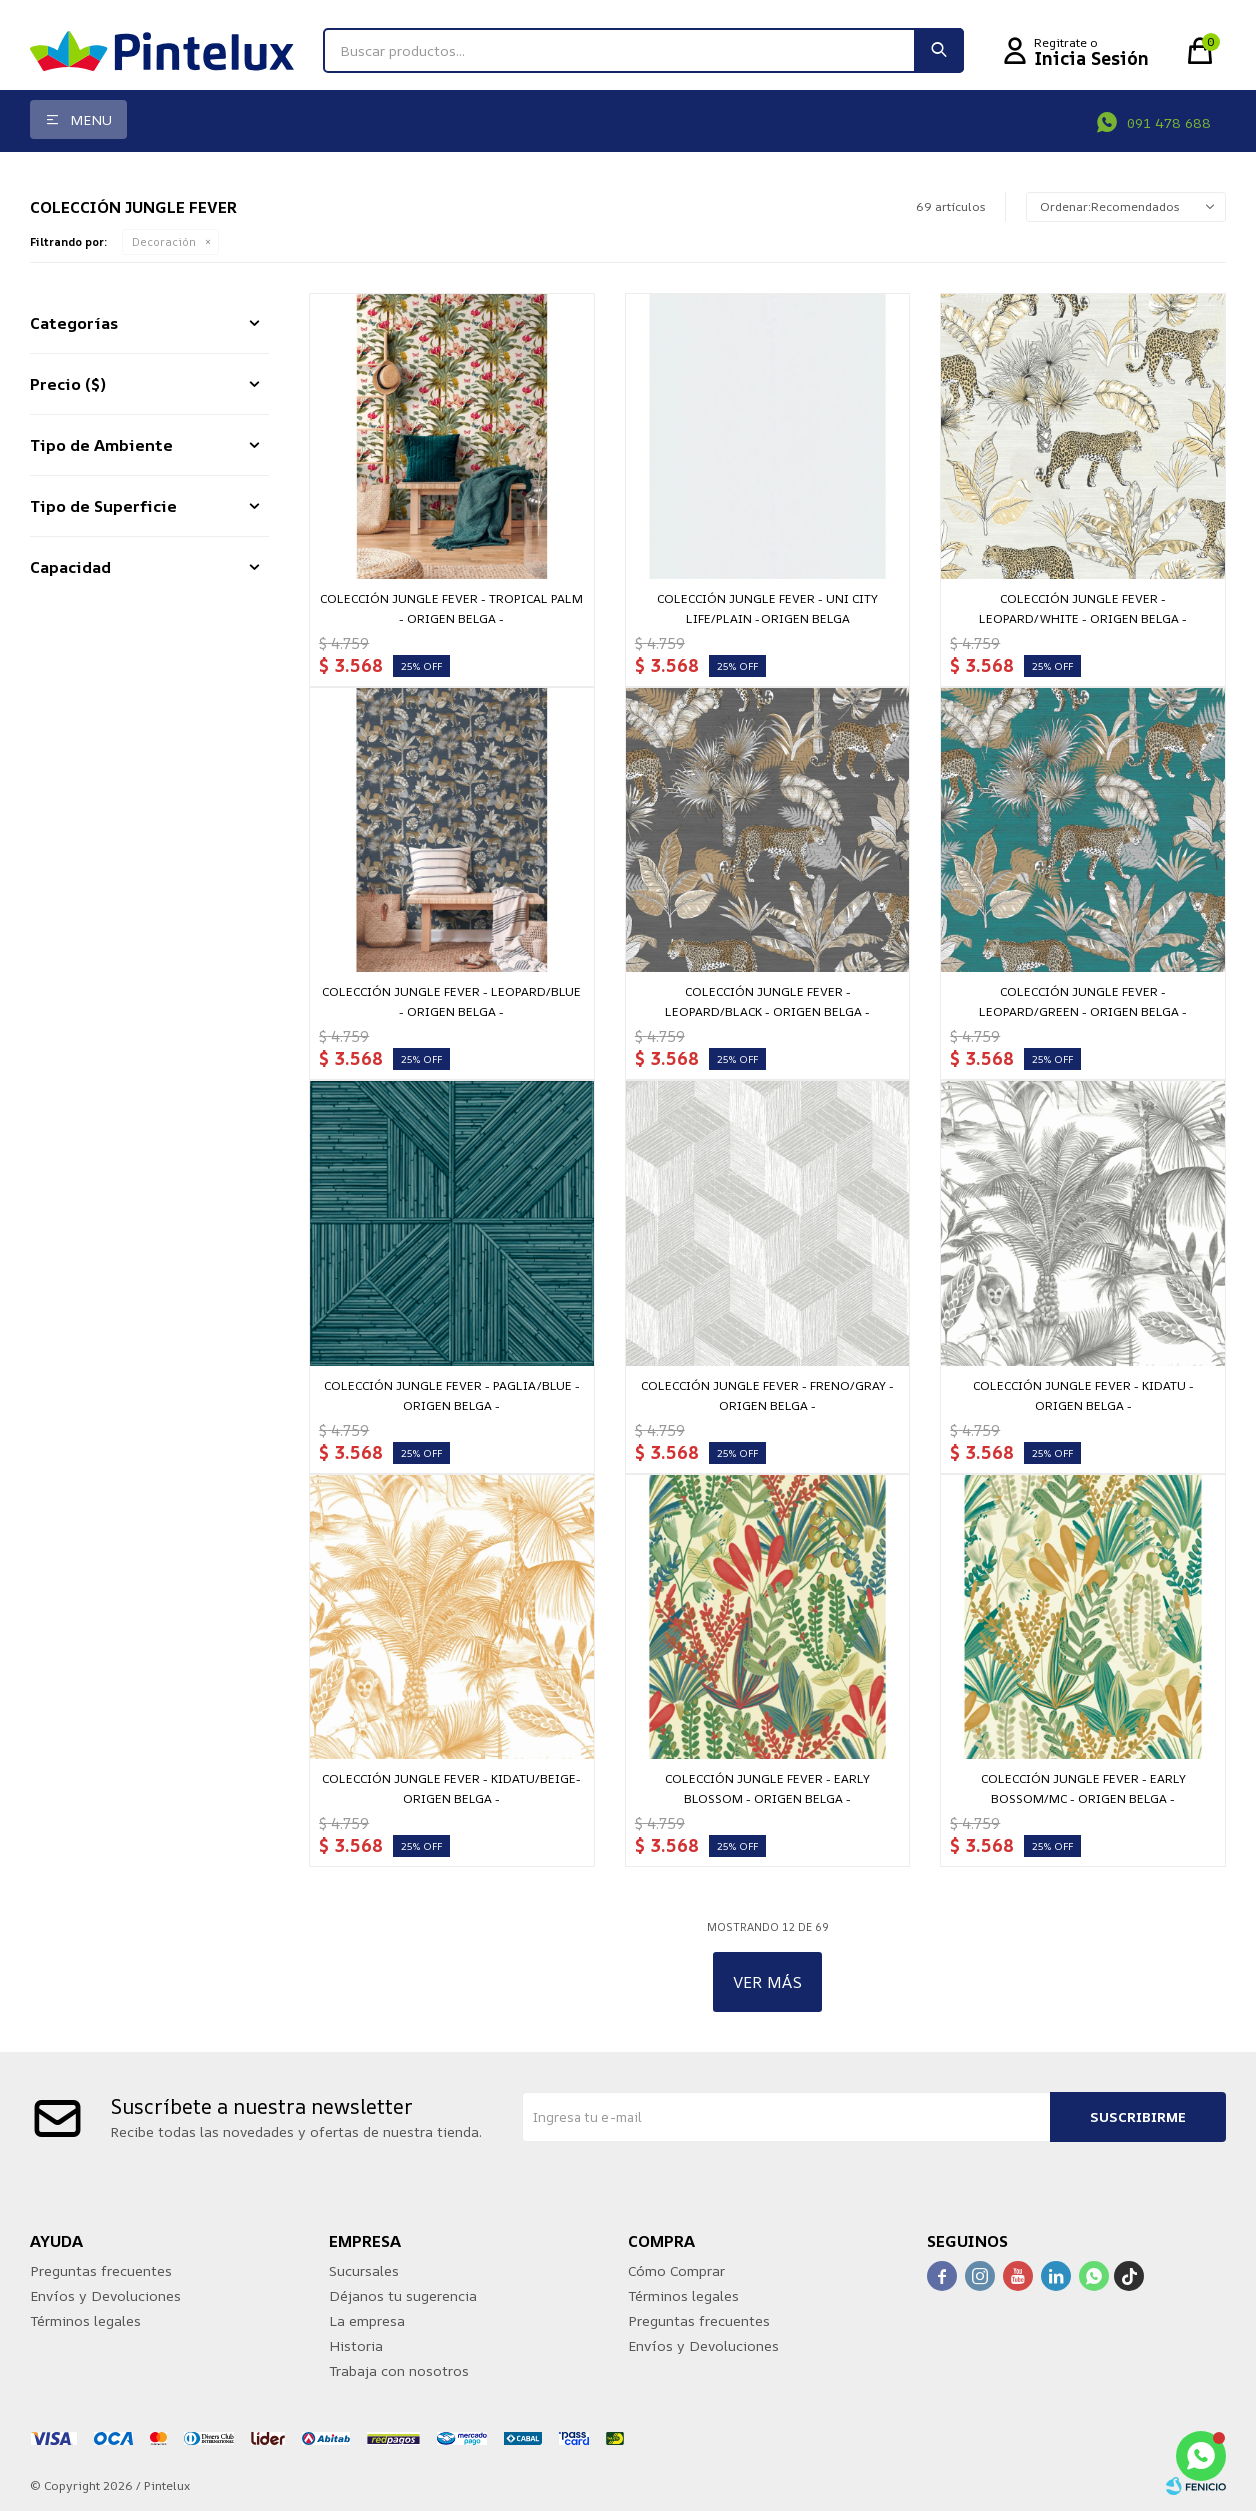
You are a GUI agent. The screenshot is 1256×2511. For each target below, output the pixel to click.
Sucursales (364, 2270)
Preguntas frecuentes (101, 2270)
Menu (91, 119)
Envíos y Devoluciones (105, 2295)
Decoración (164, 241)
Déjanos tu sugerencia (403, 2295)
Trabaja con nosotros (399, 2370)
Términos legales (85, 2320)
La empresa (367, 2320)
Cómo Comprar (676, 2270)
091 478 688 (1169, 122)
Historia (356, 2345)
